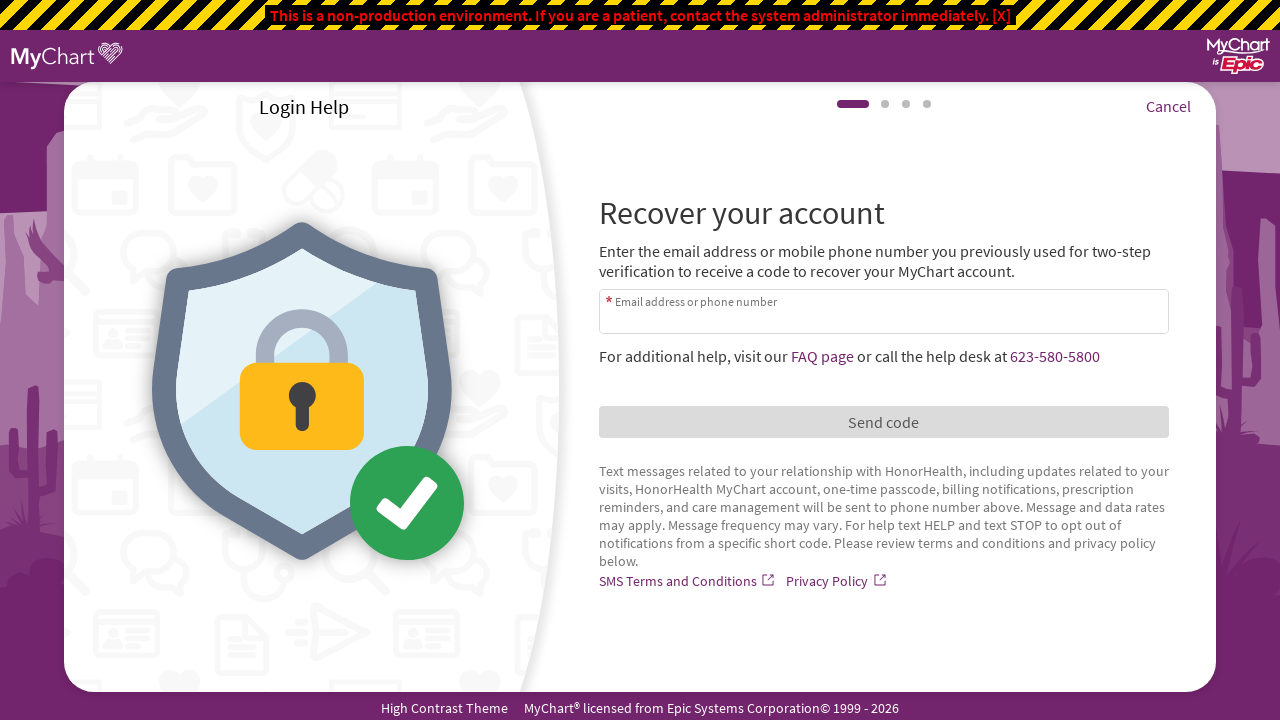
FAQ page (822, 356)
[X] (1001, 15)
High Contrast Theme (444, 708)
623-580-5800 (1055, 356)
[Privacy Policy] (838, 581)
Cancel (1168, 106)
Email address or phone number (696, 301)
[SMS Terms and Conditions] (689, 581)
